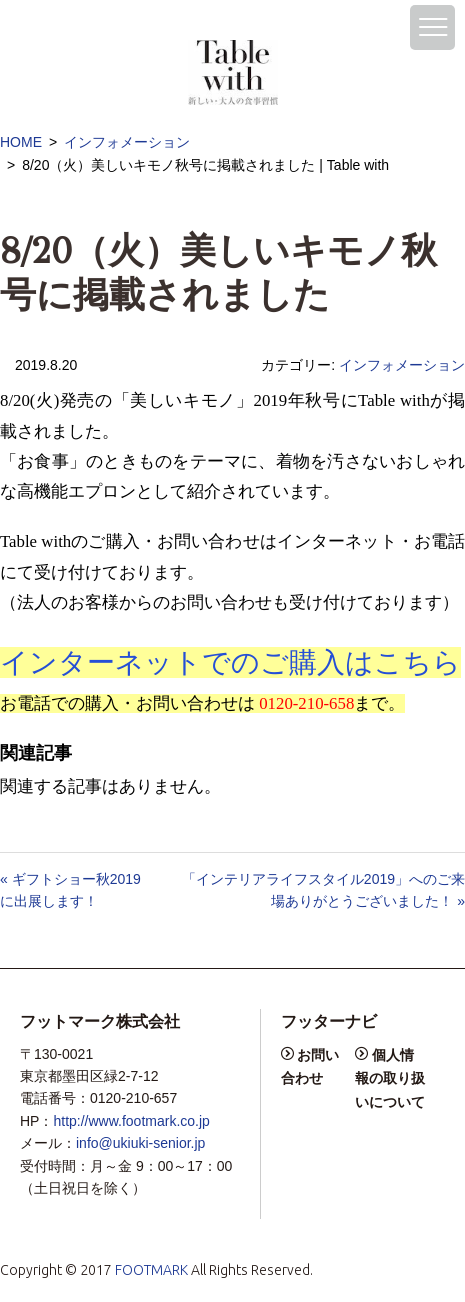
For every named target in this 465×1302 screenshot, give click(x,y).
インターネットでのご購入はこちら (230, 662)
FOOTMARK (151, 1270)
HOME (21, 142)
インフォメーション (127, 142)
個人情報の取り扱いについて (390, 1078)
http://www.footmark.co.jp (131, 1121)
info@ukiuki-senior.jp (140, 1143)
